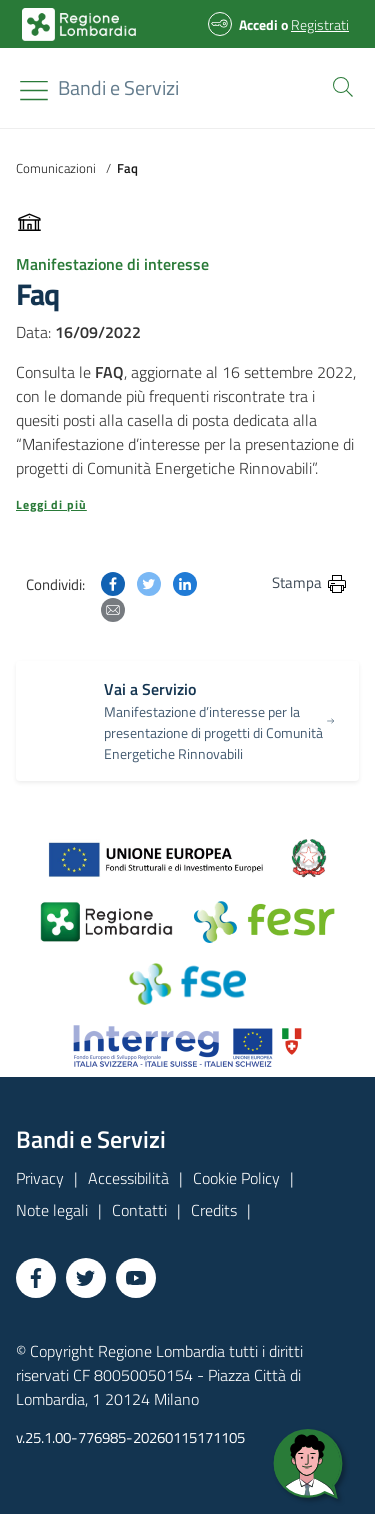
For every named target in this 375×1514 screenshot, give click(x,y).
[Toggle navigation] (34, 90)
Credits (214, 1210)
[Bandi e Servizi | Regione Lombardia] (79, 24)
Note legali (52, 1210)
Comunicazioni (56, 168)
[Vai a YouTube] (136, 1278)
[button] (339, 85)
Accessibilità (128, 1178)
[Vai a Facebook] (36, 1278)
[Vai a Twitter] (86, 1278)
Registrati (320, 24)
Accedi (258, 24)
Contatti (139, 1210)
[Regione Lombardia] (118, 88)
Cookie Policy (236, 1178)
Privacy (40, 1178)
